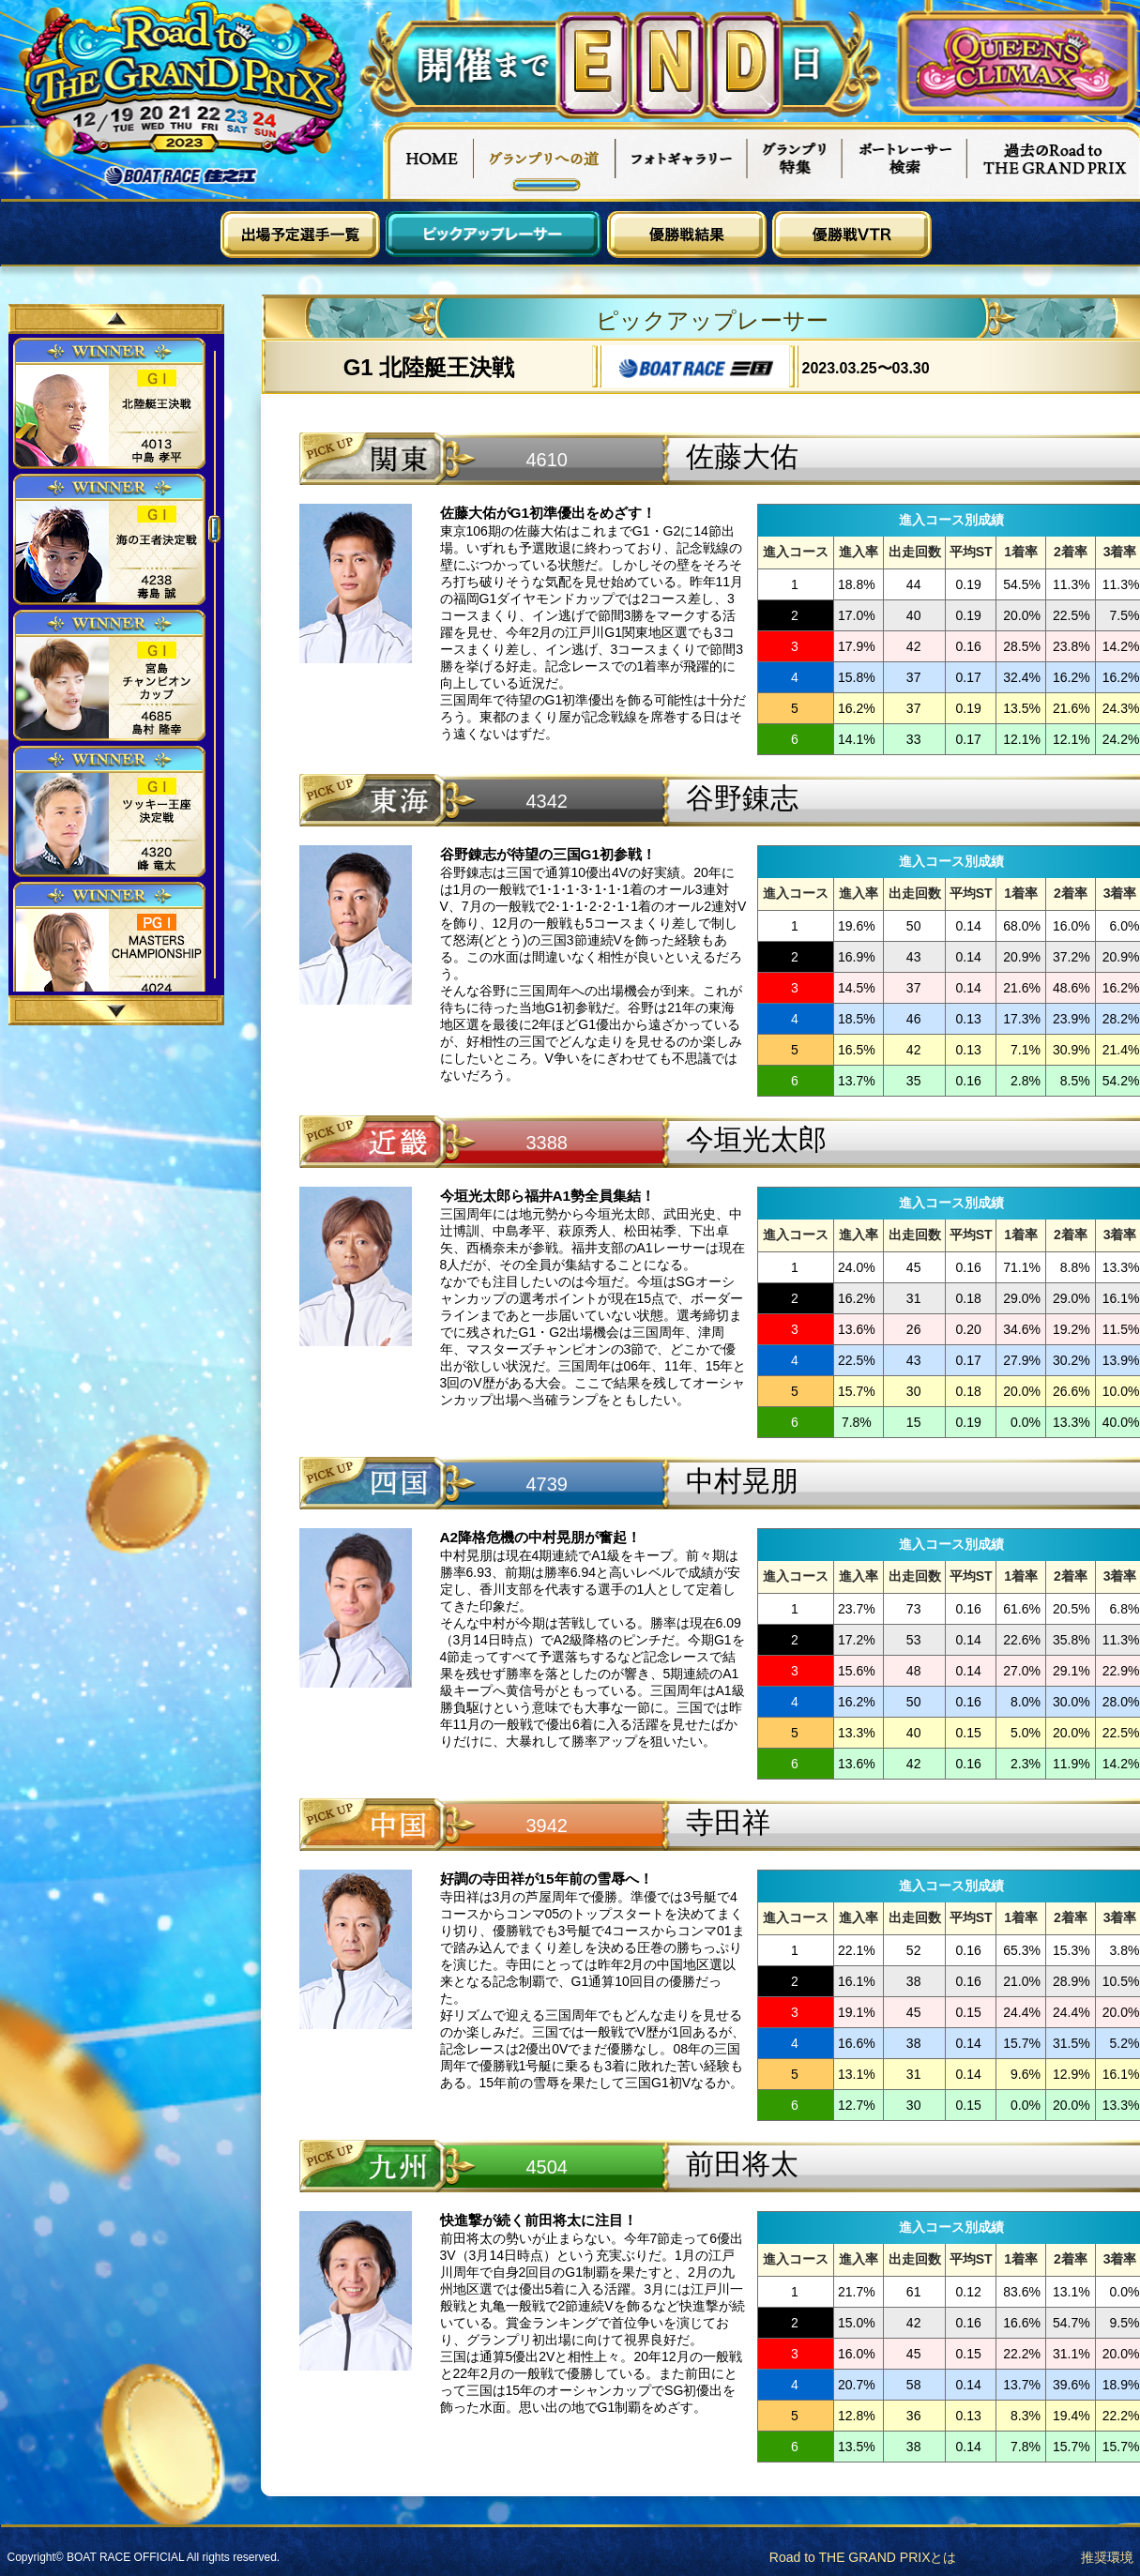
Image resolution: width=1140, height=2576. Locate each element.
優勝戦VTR (852, 234)
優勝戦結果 (687, 234)
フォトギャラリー (681, 160)
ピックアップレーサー (493, 234)
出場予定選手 (300, 234)
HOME (428, 160)
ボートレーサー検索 (904, 160)
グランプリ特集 (795, 160)
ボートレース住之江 (181, 176)
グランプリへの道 (545, 160)
